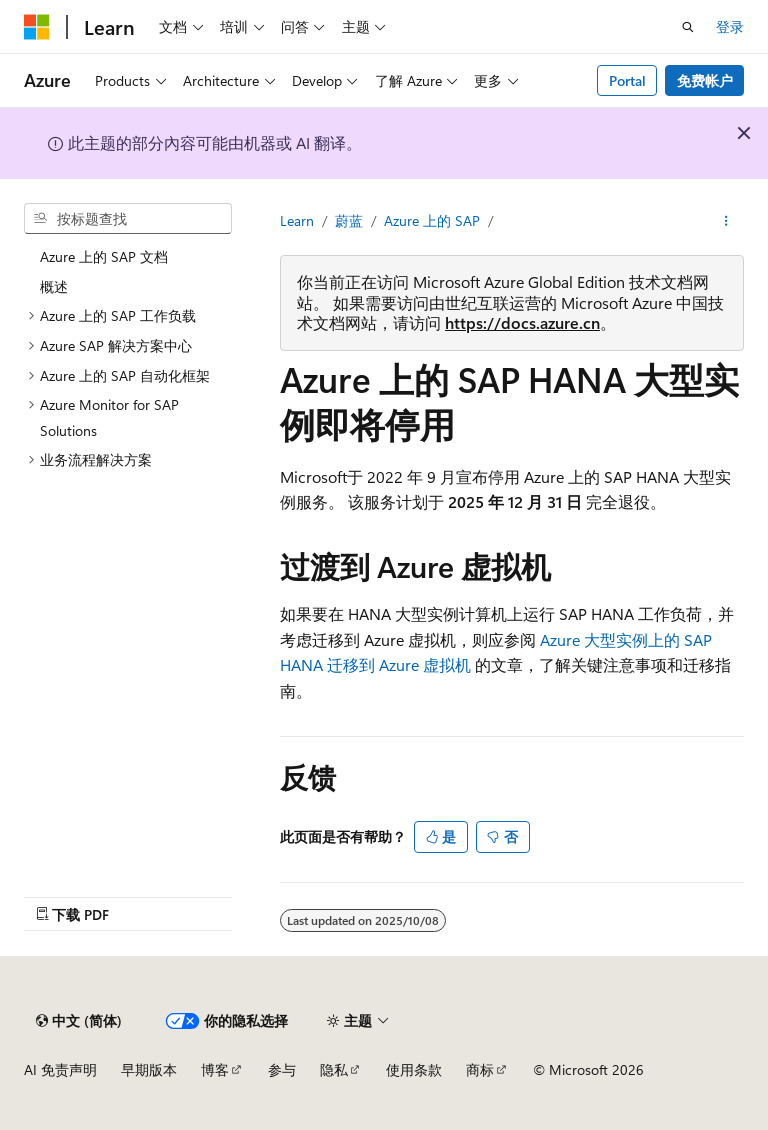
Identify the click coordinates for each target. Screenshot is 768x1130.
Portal (627, 80)
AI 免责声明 (60, 1069)
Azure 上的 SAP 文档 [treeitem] (104, 256)
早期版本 (149, 1069)
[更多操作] (726, 221)
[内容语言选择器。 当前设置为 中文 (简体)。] (79, 1021)
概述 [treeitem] (54, 286)
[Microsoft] (37, 27)
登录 (730, 26)
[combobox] (128, 219)
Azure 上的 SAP (432, 220)
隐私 (334, 1069)
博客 (215, 1069)
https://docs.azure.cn (522, 322)
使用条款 (414, 1069)
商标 (480, 1069)
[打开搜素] (688, 27)
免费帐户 (705, 80)
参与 (282, 1069)
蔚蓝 (349, 220)
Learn (297, 220)
